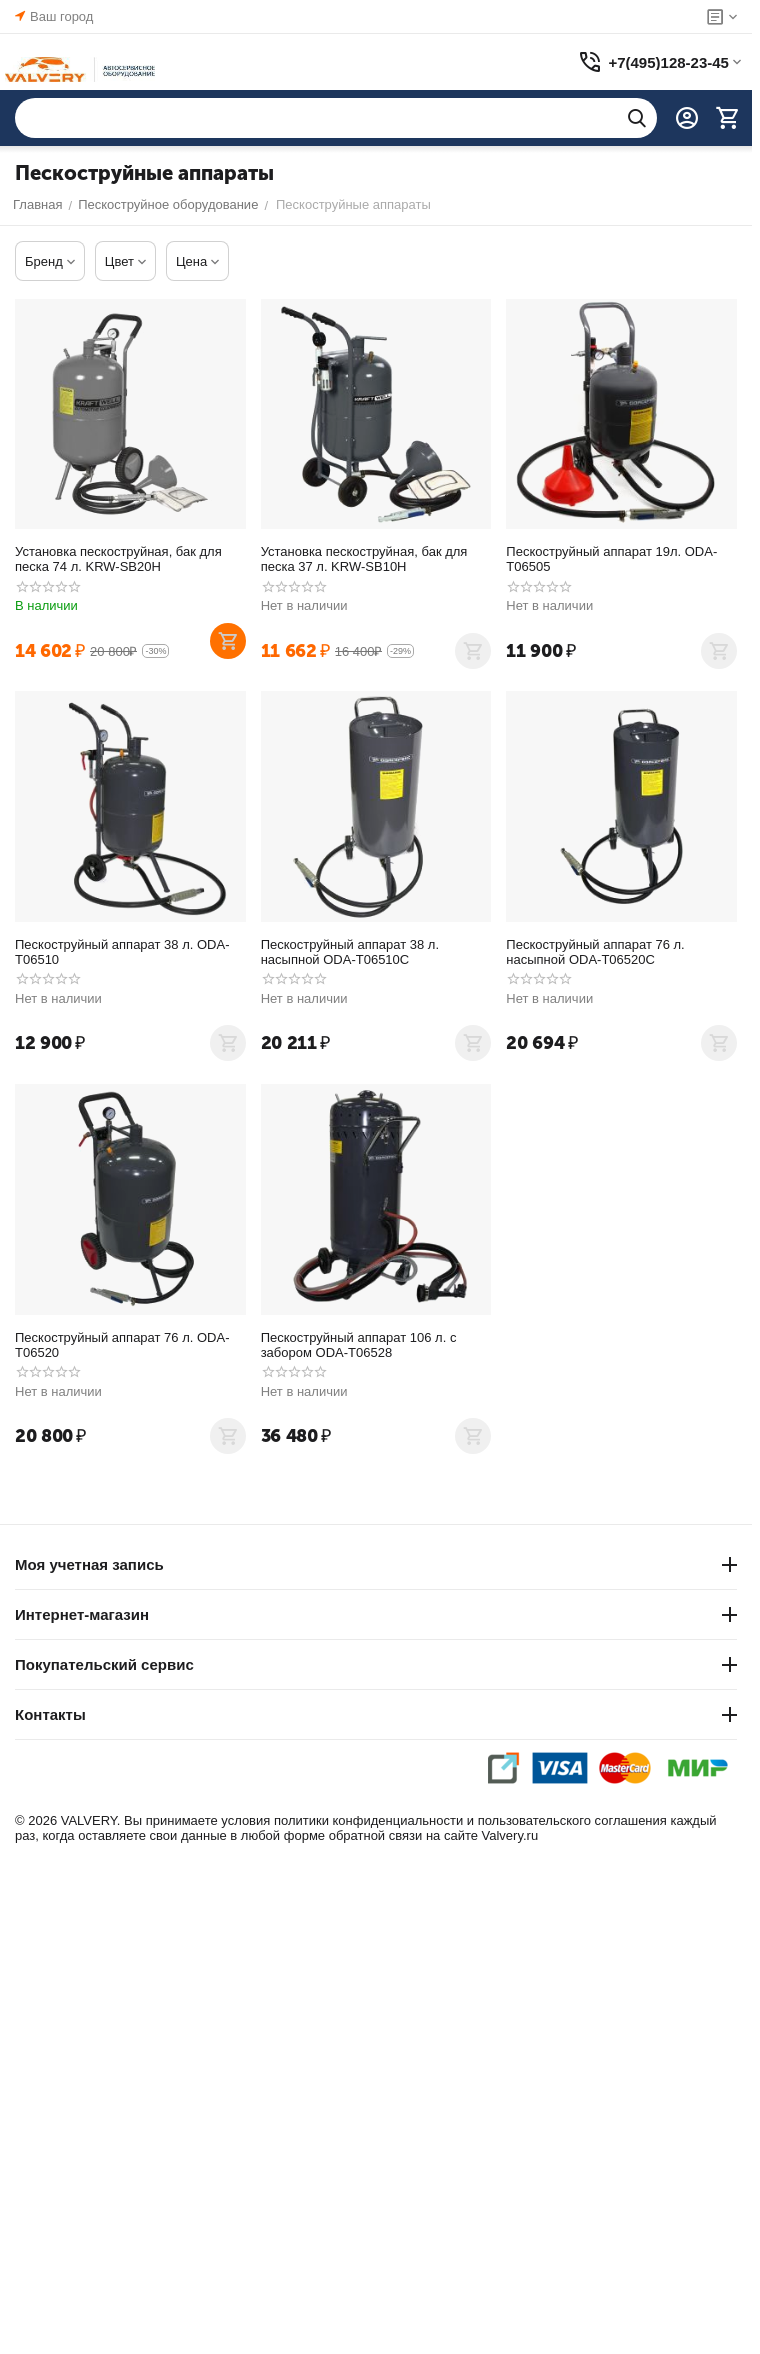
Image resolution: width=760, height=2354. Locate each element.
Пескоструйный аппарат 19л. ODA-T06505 (611, 559)
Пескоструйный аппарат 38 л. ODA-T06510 (122, 952)
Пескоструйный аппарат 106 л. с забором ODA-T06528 (359, 1345)
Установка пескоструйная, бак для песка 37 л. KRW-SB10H (364, 559)
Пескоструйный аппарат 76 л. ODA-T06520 (122, 1345)
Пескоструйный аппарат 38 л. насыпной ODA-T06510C (350, 952)
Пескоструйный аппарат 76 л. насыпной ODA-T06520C (595, 952)
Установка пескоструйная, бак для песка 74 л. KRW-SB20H (118, 559)
